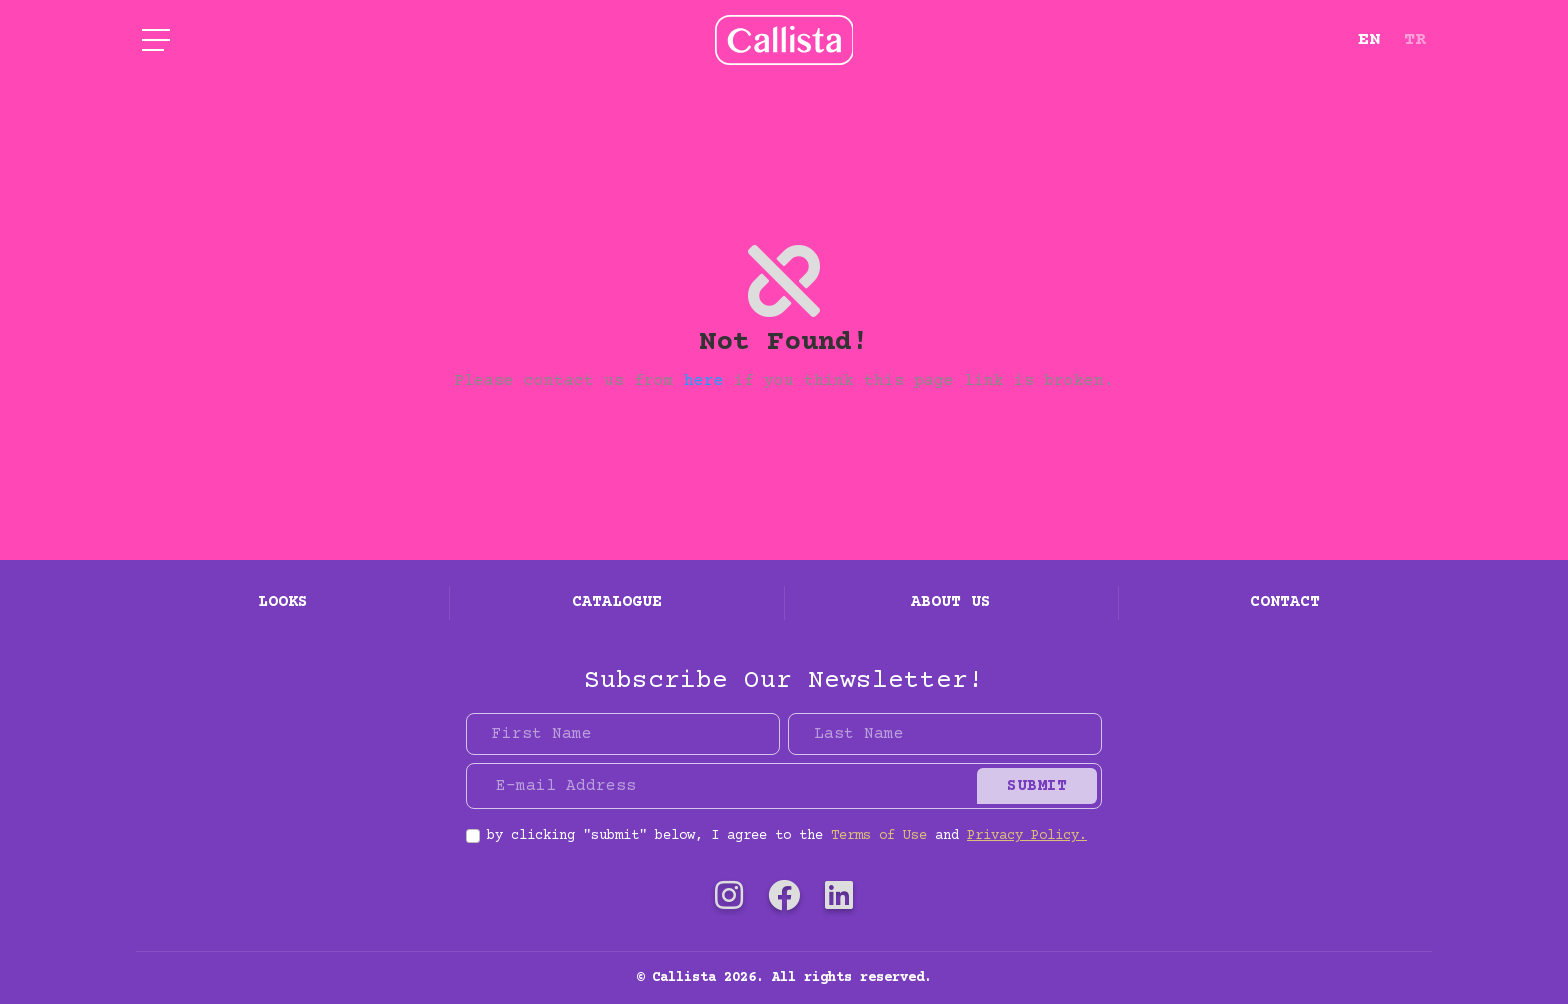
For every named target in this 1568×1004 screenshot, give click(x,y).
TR (1415, 40)
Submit (1037, 786)
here (704, 381)
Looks (283, 602)
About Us (951, 602)
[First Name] (623, 734)
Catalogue (617, 602)
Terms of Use (879, 836)
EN (1369, 40)
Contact (1285, 602)
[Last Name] (945, 734)
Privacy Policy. (1027, 836)
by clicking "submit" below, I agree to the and (787, 836)
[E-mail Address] (724, 786)
